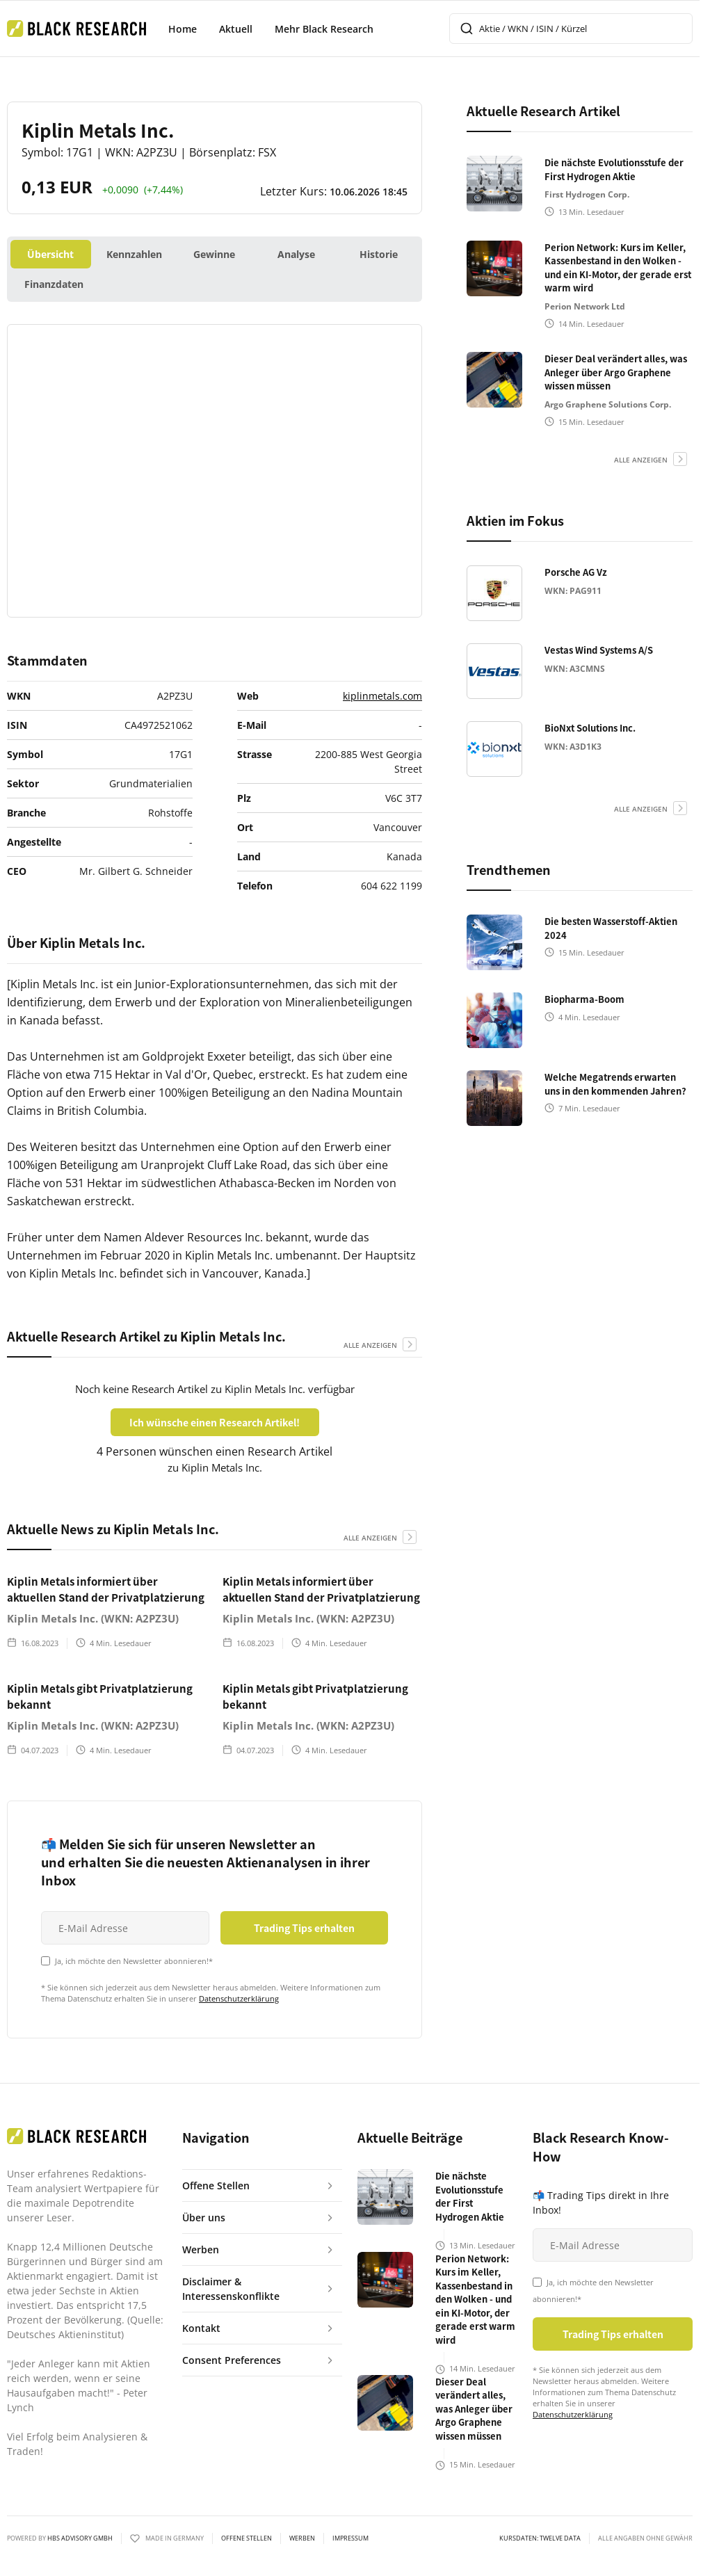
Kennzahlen (134, 254)
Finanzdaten (53, 284)
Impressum (350, 2538)
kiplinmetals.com (382, 695)
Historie (379, 254)
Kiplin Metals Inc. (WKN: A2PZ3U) (93, 1618)
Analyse (296, 254)
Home (182, 28)
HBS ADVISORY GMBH (80, 2538)
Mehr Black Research (324, 28)
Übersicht (50, 254)
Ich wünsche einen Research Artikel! (214, 1422)
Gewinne (214, 254)
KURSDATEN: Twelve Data (540, 2538)
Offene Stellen (246, 2538)
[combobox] (571, 28)
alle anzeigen (370, 1345)
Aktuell (235, 28)
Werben (302, 2538)
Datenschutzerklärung (239, 1998)
